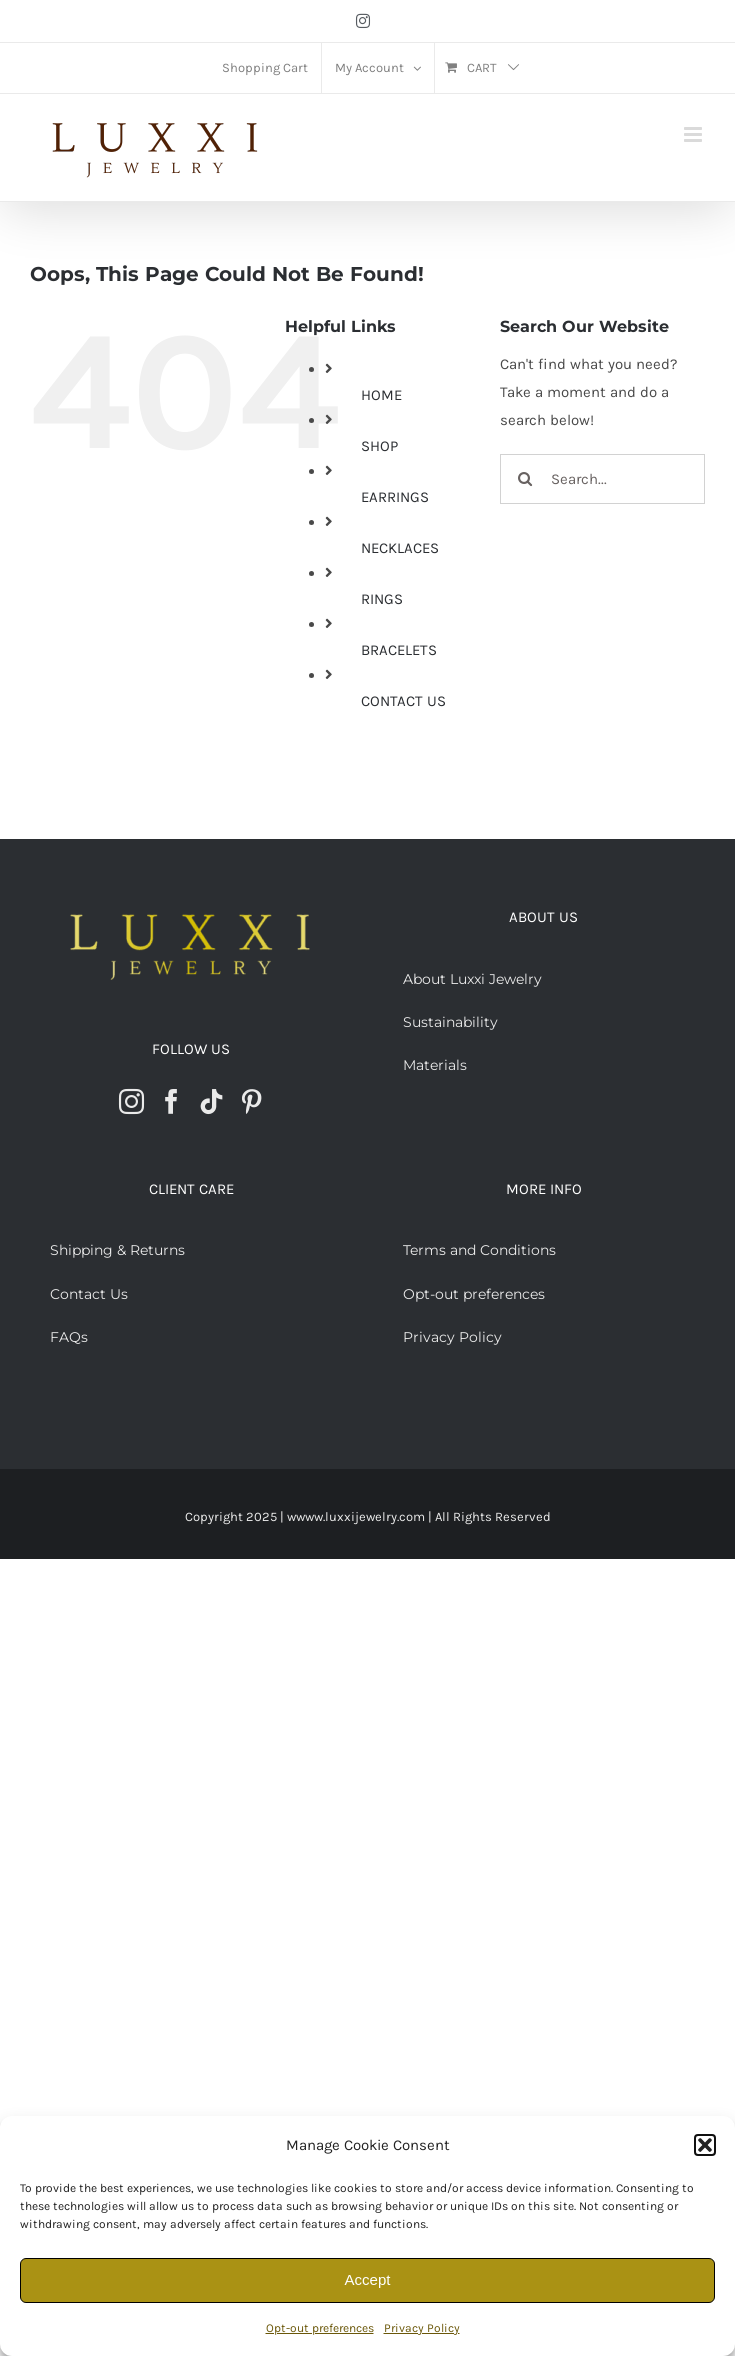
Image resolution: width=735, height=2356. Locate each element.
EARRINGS (395, 497)
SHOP (379, 446)
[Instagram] (131, 1101)
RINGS (382, 599)
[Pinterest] (251, 1101)
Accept (368, 2279)
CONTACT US (403, 701)
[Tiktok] (211, 1101)
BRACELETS (399, 650)
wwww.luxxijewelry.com (356, 1516)
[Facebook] (171, 1101)
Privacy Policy (422, 2328)
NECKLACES (400, 548)
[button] (705, 2145)
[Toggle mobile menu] (694, 134)
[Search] (525, 479)
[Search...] (602, 479)
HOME (381, 395)
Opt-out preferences (320, 2328)
